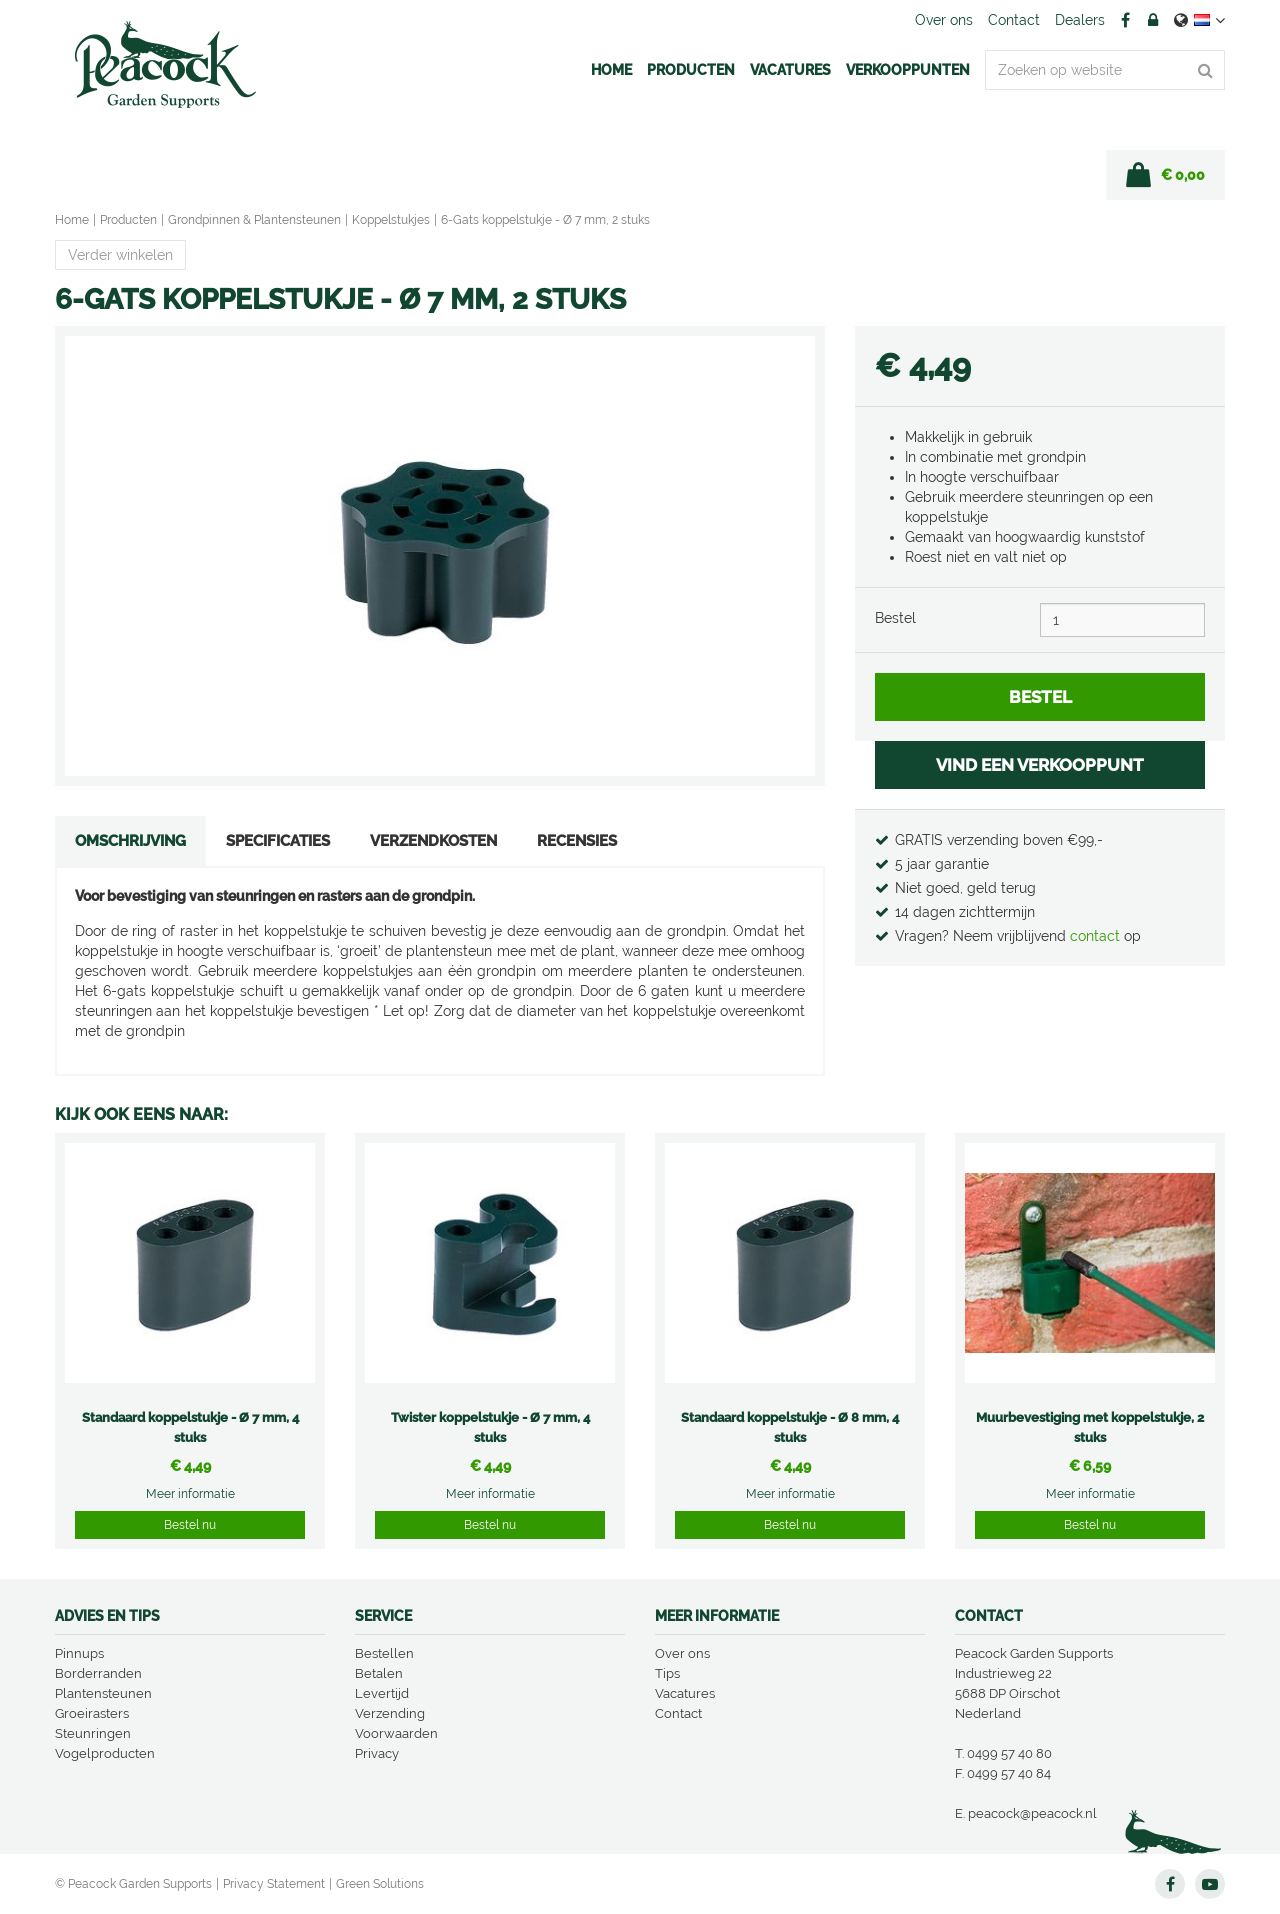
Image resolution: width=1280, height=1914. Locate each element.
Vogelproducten (105, 1753)
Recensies (577, 841)
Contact (678, 1713)
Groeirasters (92, 1713)
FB (1125, 20)
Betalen (379, 1673)
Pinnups (79, 1653)
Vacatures (685, 1693)
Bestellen (384, 1653)
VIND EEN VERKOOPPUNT (1040, 765)
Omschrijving (130, 841)
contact (1097, 936)
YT (1210, 1884)
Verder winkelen (120, 255)
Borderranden (98, 1673)
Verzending (390, 1713)
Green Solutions (380, 1884)
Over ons (682, 1653)
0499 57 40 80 (1009, 1753)
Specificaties (278, 841)
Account (1153, 20)
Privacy (377, 1753)
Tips (667, 1673)
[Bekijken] (1165, 175)
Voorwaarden (396, 1733)
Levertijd (382, 1693)
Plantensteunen (103, 1693)
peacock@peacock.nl (1032, 1813)
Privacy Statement (274, 1884)
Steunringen (93, 1733)
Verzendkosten (433, 841)
